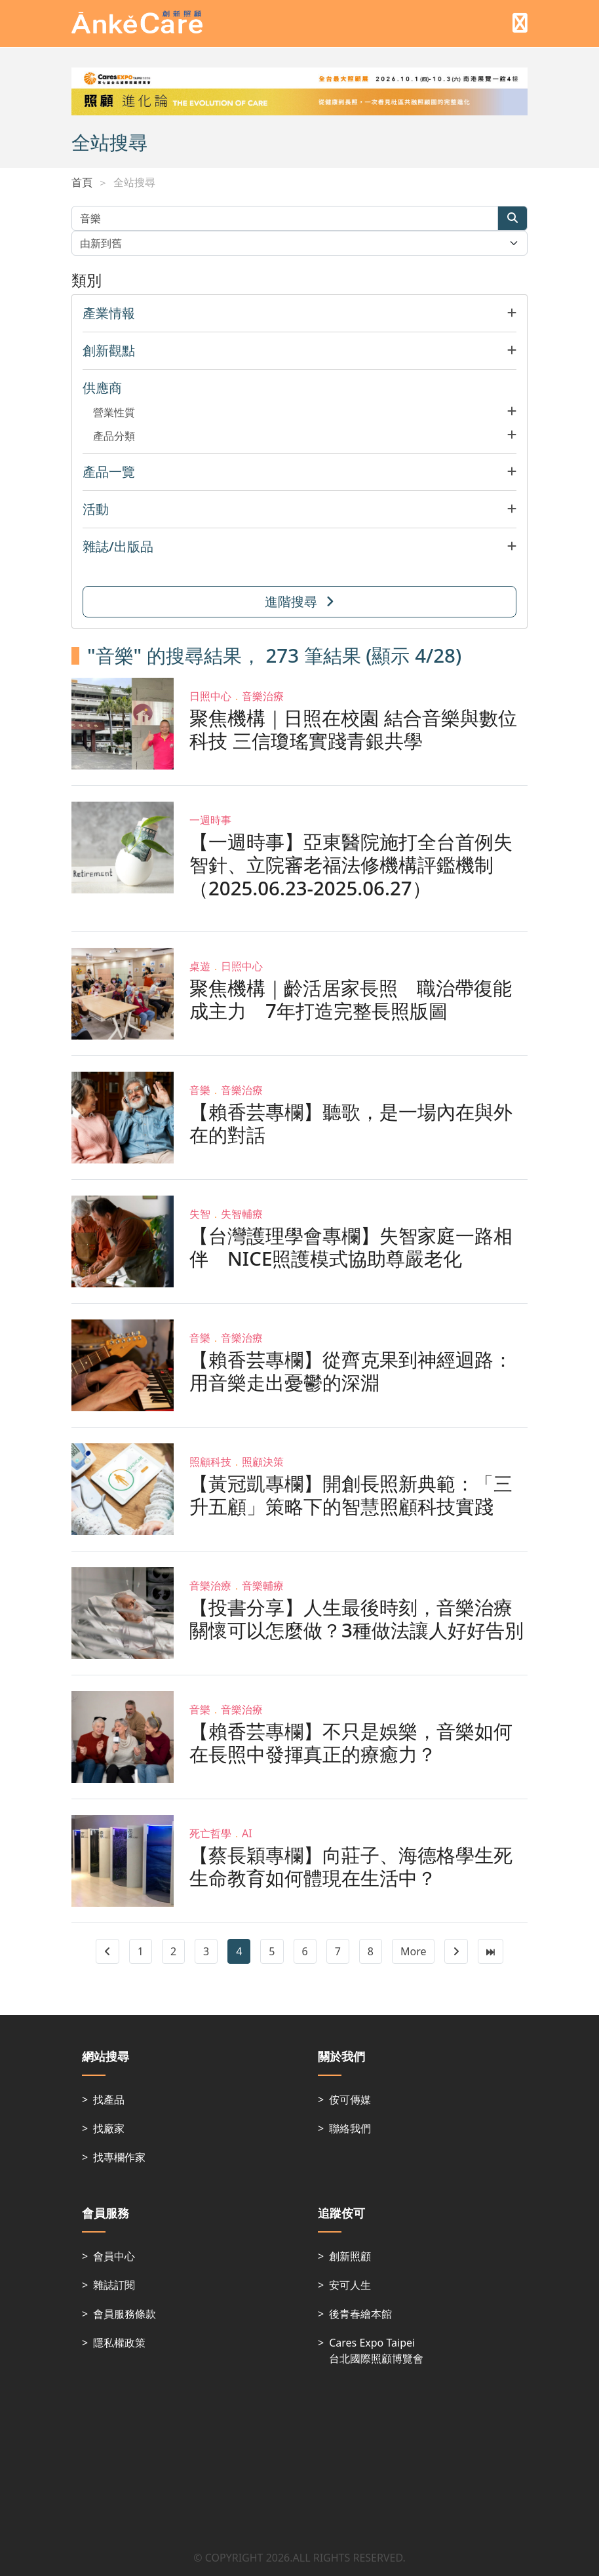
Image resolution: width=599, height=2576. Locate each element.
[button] (299, 313)
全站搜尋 (134, 182)
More (413, 1951)
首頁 (81, 182)
